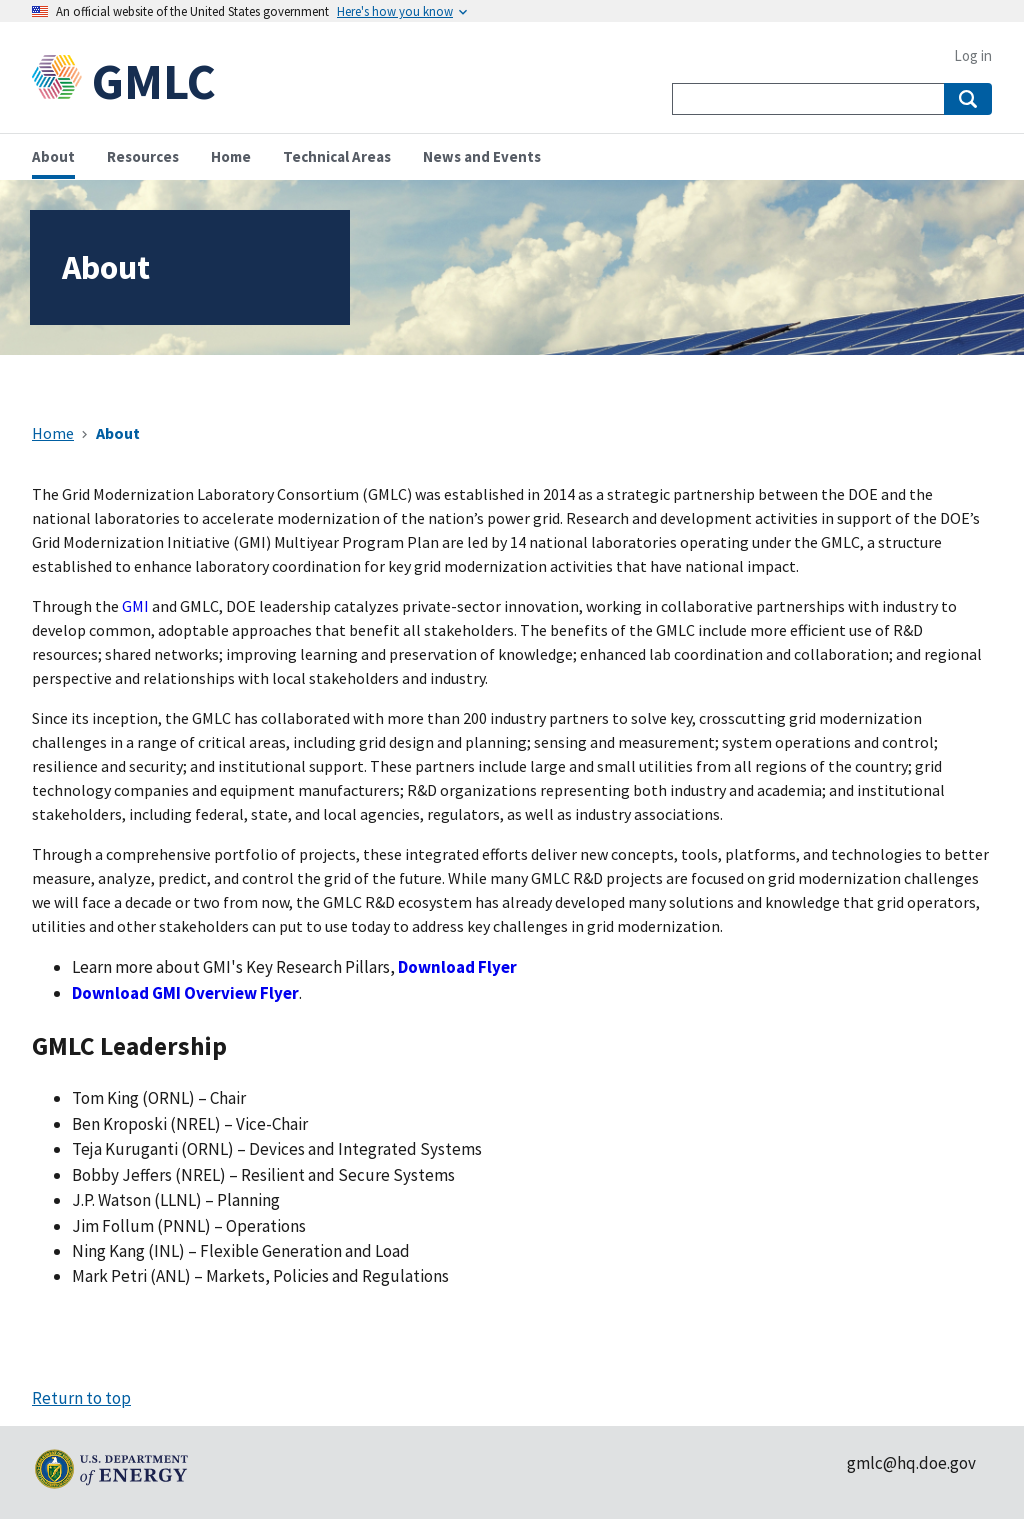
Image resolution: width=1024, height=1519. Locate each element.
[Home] (62, 81)
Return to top (81, 1398)
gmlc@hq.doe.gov (911, 1463)
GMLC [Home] (154, 81)
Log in (973, 55)
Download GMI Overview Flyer (185, 993)
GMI (135, 606)
